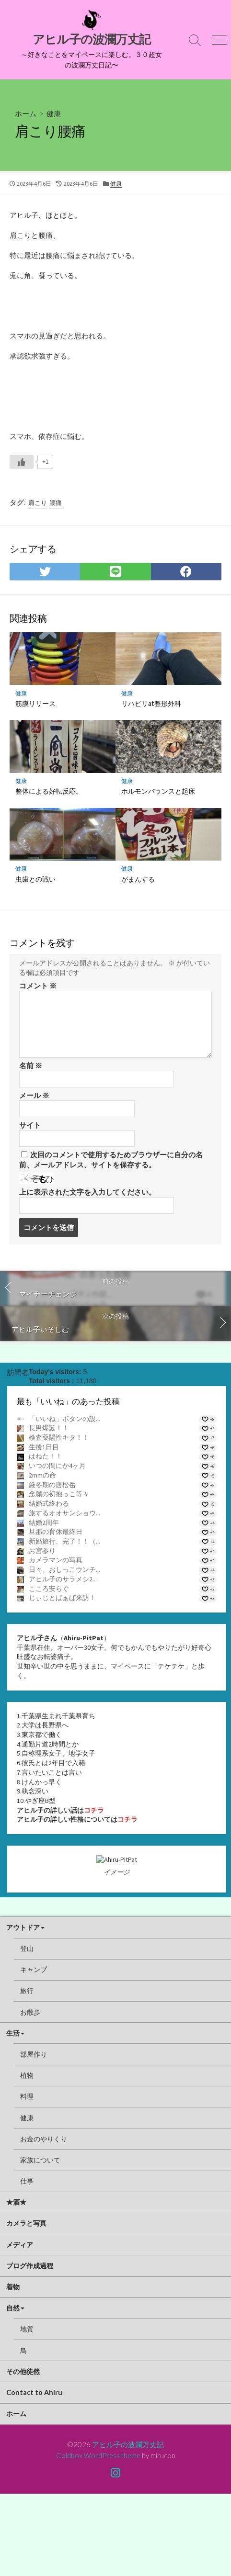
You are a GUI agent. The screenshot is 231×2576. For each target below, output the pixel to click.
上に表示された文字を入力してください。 (87, 1192)
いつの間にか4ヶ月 (57, 1465)
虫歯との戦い (35, 879)
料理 (27, 2179)
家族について (40, 2242)
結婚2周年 (44, 1522)
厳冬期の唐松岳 (52, 1484)
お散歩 (30, 2094)
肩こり (37, 503)
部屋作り (33, 2136)
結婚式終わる (49, 1503)
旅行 (27, 2073)
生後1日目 (44, 1447)
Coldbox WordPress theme (98, 2538)
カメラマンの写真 (55, 1560)
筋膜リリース (35, 703)
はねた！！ (45, 1456)
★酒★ (16, 2285)
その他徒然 (23, 2454)
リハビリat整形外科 (151, 703)
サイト (30, 1125)
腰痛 (55, 503)
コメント (38, 985)
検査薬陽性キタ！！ (59, 1437)
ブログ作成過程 (29, 2348)
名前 (30, 1065)
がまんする (138, 879)
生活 (13, 2115)
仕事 (27, 2263)
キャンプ (33, 2052)
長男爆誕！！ (49, 1427)
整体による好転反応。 (48, 791)
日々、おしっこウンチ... (64, 1569)
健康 (53, 113)
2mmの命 (42, 1475)
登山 (27, 2031)
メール (34, 1095)
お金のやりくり (43, 2221)
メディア (19, 2327)
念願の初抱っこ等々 (59, 1494)
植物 (27, 2157)
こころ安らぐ (49, 1588)
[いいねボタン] (22, 462)
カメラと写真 (26, 2306)
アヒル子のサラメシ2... (63, 1579)
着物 (13, 2369)
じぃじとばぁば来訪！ (62, 1597)
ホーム (25, 113)
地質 (27, 2412)
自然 (13, 2390)
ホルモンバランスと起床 (158, 791)
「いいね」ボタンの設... (64, 1418)
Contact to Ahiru (34, 2475)
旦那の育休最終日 (55, 1531)
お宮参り (42, 1550)
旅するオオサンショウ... (64, 1513)
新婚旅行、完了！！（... (64, 1541)
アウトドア (23, 2009)
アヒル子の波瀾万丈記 (128, 2526)
